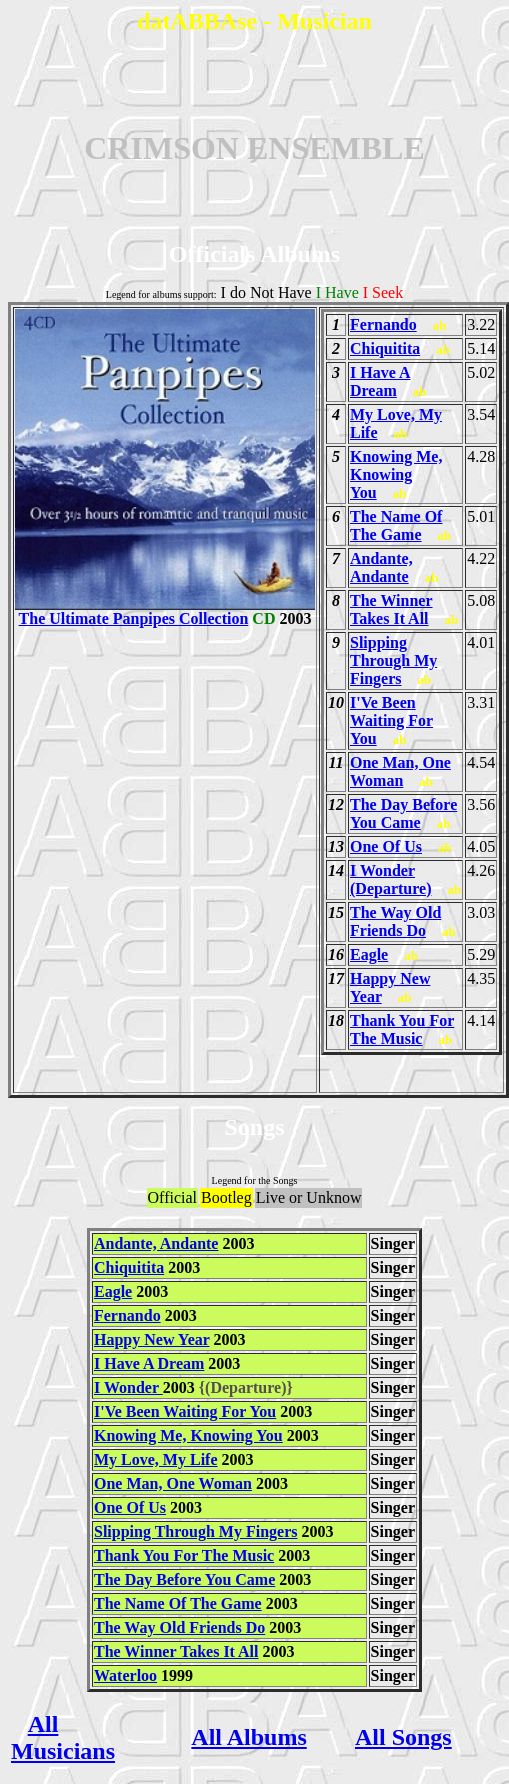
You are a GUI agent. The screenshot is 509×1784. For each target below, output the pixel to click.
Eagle (369, 954)
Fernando (383, 324)
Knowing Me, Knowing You (396, 474)
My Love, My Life (156, 1459)
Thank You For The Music (402, 1029)
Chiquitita (385, 348)
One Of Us (386, 846)
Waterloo (125, 1675)
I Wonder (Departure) (390, 879)
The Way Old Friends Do (395, 921)
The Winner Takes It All (391, 609)
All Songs (403, 1737)
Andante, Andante (381, 567)
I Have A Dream (380, 381)
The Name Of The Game (396, 525)
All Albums (248, 1737)
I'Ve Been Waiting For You (391, 720)
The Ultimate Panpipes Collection (165, 611)
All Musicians (63, 1737)
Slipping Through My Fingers (393, 660)
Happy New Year (152, 1339)
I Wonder (128, 1387)
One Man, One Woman (400, 771)
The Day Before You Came (403, 813)
